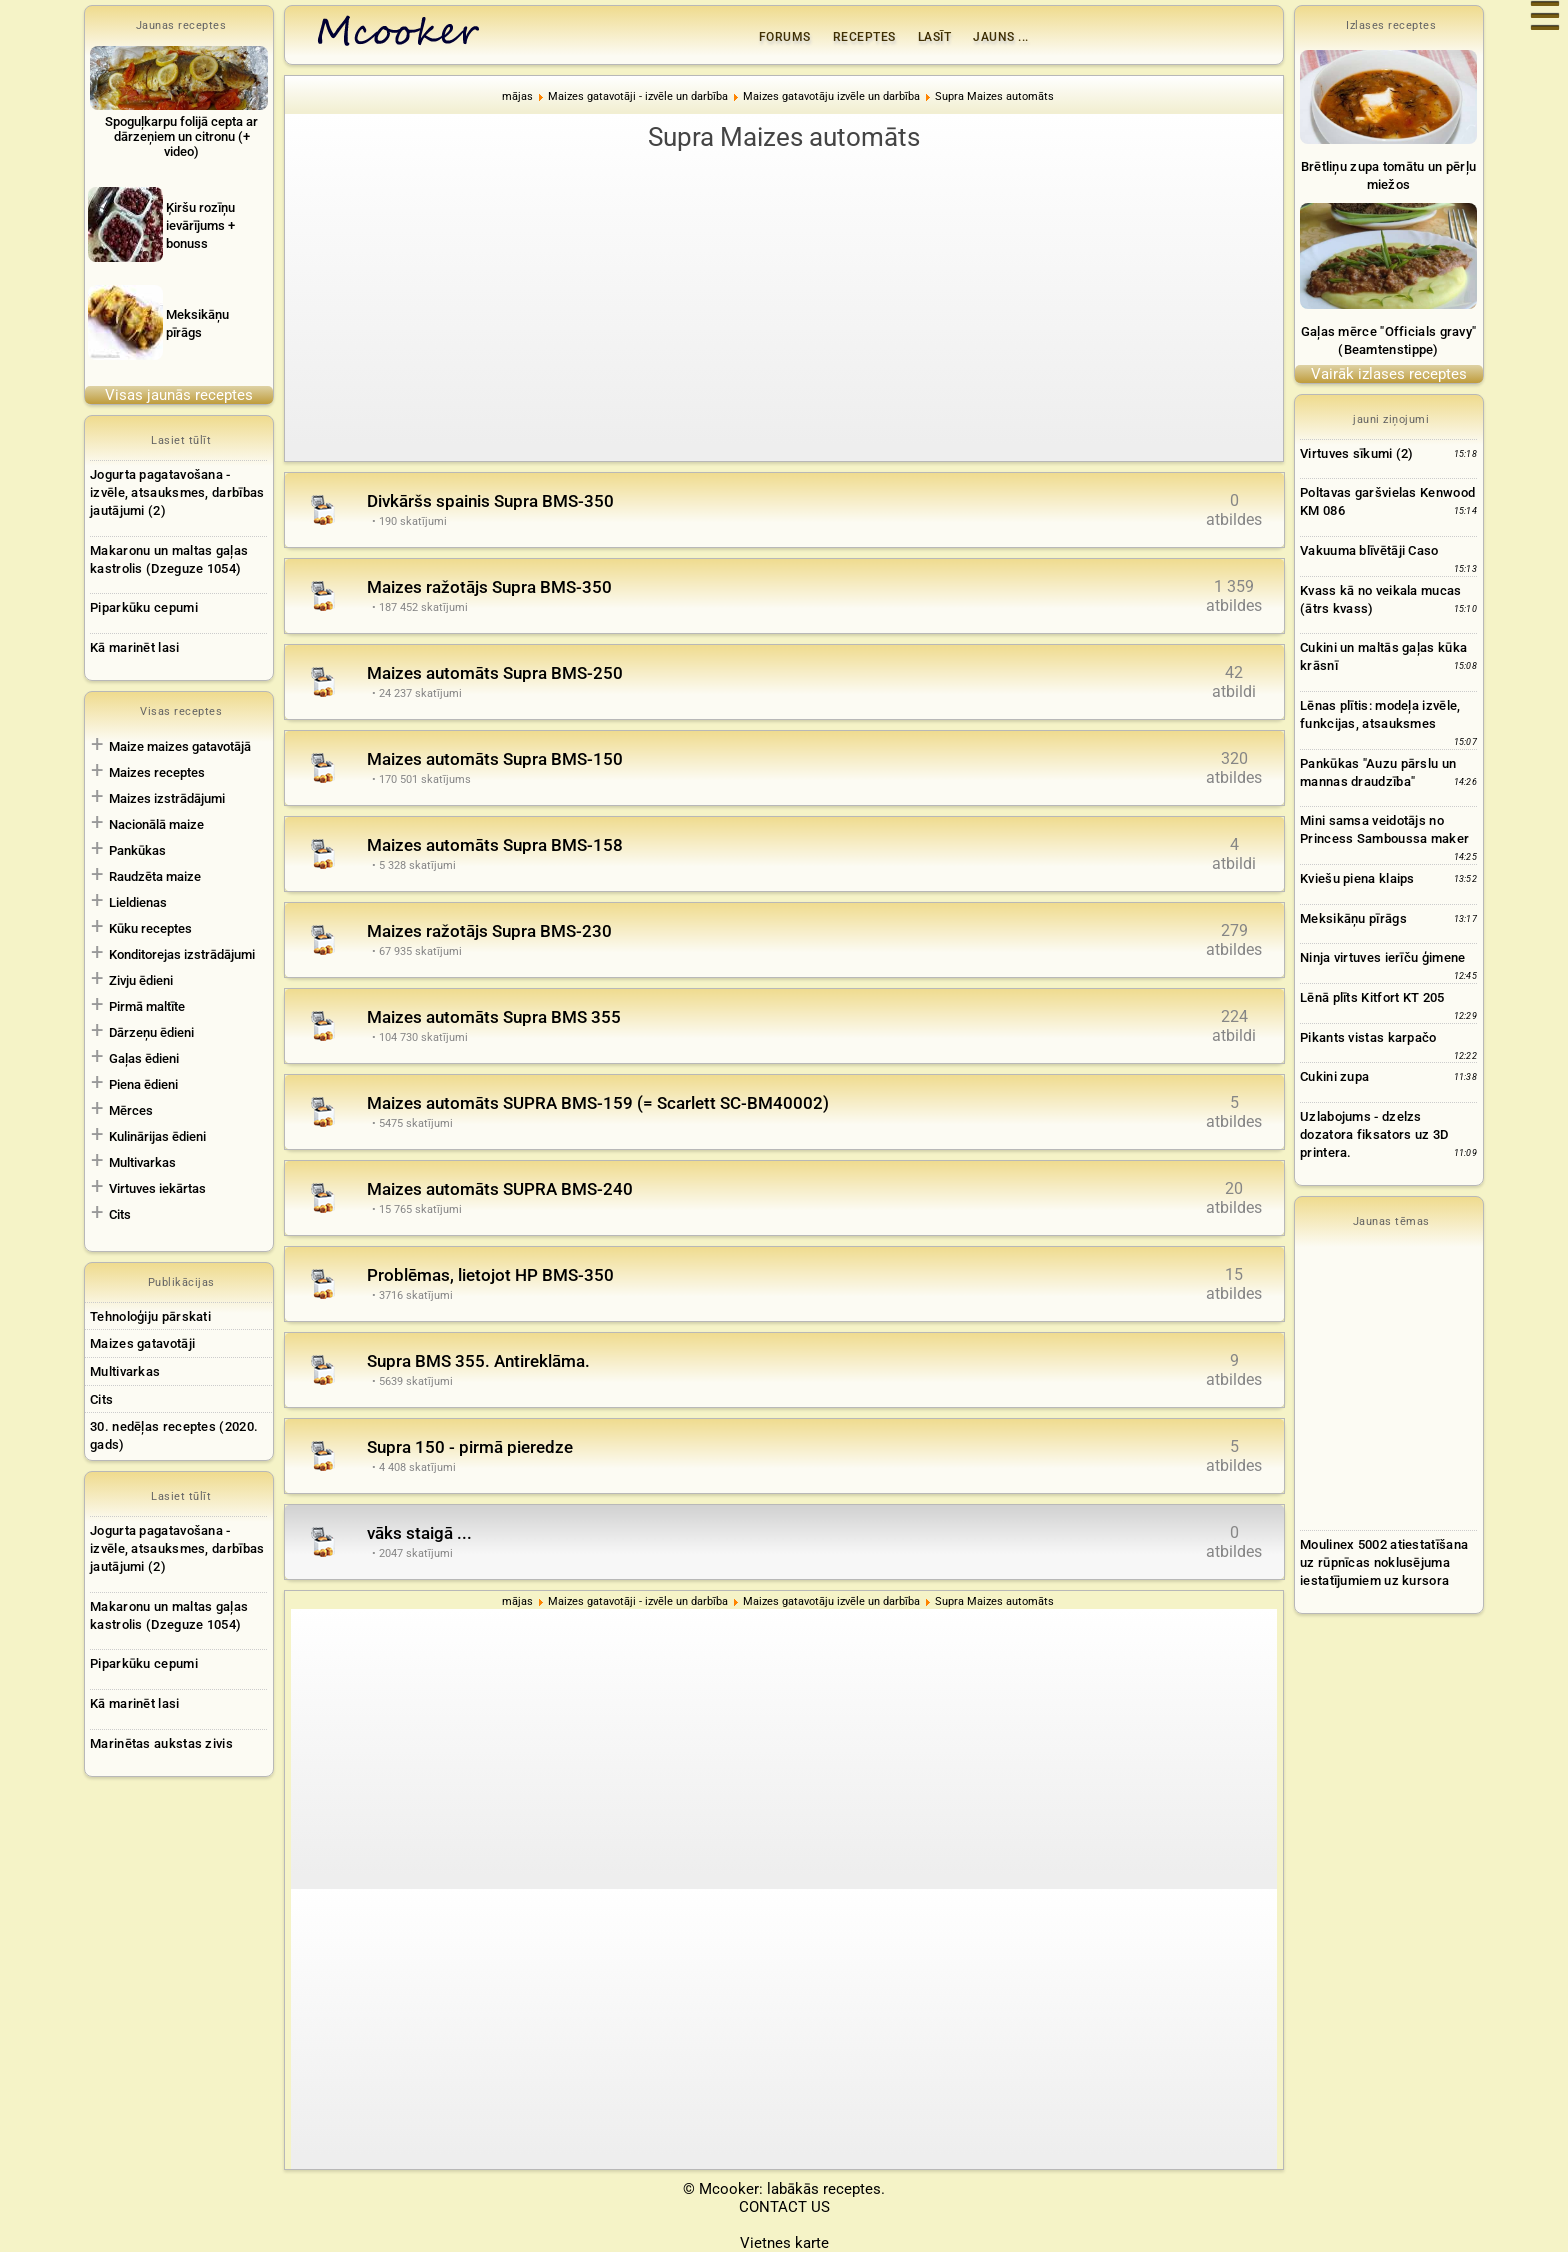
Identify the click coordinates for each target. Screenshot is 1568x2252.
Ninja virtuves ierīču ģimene (1382, 957)
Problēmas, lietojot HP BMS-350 (490, 1275)
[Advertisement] (784, 306)
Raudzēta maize (155, 876)
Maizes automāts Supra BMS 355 (494, 1017)
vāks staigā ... (419, 1533)
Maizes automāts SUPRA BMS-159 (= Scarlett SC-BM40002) (598, 1103)
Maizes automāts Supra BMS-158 (495, 845)
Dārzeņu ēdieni (151, 1032)
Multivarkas (142, 1162)
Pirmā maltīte (147, 1006)
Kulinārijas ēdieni (157, 1136)
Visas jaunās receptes (179, 395)
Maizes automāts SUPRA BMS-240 (500, 1189)
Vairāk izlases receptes (1389, 374)
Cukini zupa (1334, 1076)
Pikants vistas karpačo (1368, 1037)
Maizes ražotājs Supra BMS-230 (489, 931)
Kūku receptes (150, 928)
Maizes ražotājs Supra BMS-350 (489, 587)
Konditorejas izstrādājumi (182, 954)
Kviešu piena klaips (1357, 878)
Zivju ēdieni (141, 980)
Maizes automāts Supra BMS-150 (495, 759)
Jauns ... (1001, 37)
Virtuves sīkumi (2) (1357, 453)
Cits (120, 1214)
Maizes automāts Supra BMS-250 (495, 673)
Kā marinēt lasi (135, 647)
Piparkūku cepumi (144, 607)
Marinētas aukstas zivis (161, 1743)
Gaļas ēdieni (144, 1058)
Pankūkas (137, 850)
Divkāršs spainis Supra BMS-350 (490, 501)
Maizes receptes (157, 772)
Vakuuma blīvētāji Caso (1369, 550)
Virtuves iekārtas (157, 1188)
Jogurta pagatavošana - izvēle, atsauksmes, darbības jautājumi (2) (177, 492)
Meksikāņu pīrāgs (1353, 918)
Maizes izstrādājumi (167, 798)
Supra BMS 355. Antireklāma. (478, 1361)
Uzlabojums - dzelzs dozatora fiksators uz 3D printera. (1374, 1134)
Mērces (131, 1110)
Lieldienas (138, 902)
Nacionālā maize (156, 824)
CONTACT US (784, 2207)
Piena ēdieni (143, 1084)
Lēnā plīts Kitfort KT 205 (1372, 997)
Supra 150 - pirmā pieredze (470, 1447)
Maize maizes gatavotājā (180, 746)
